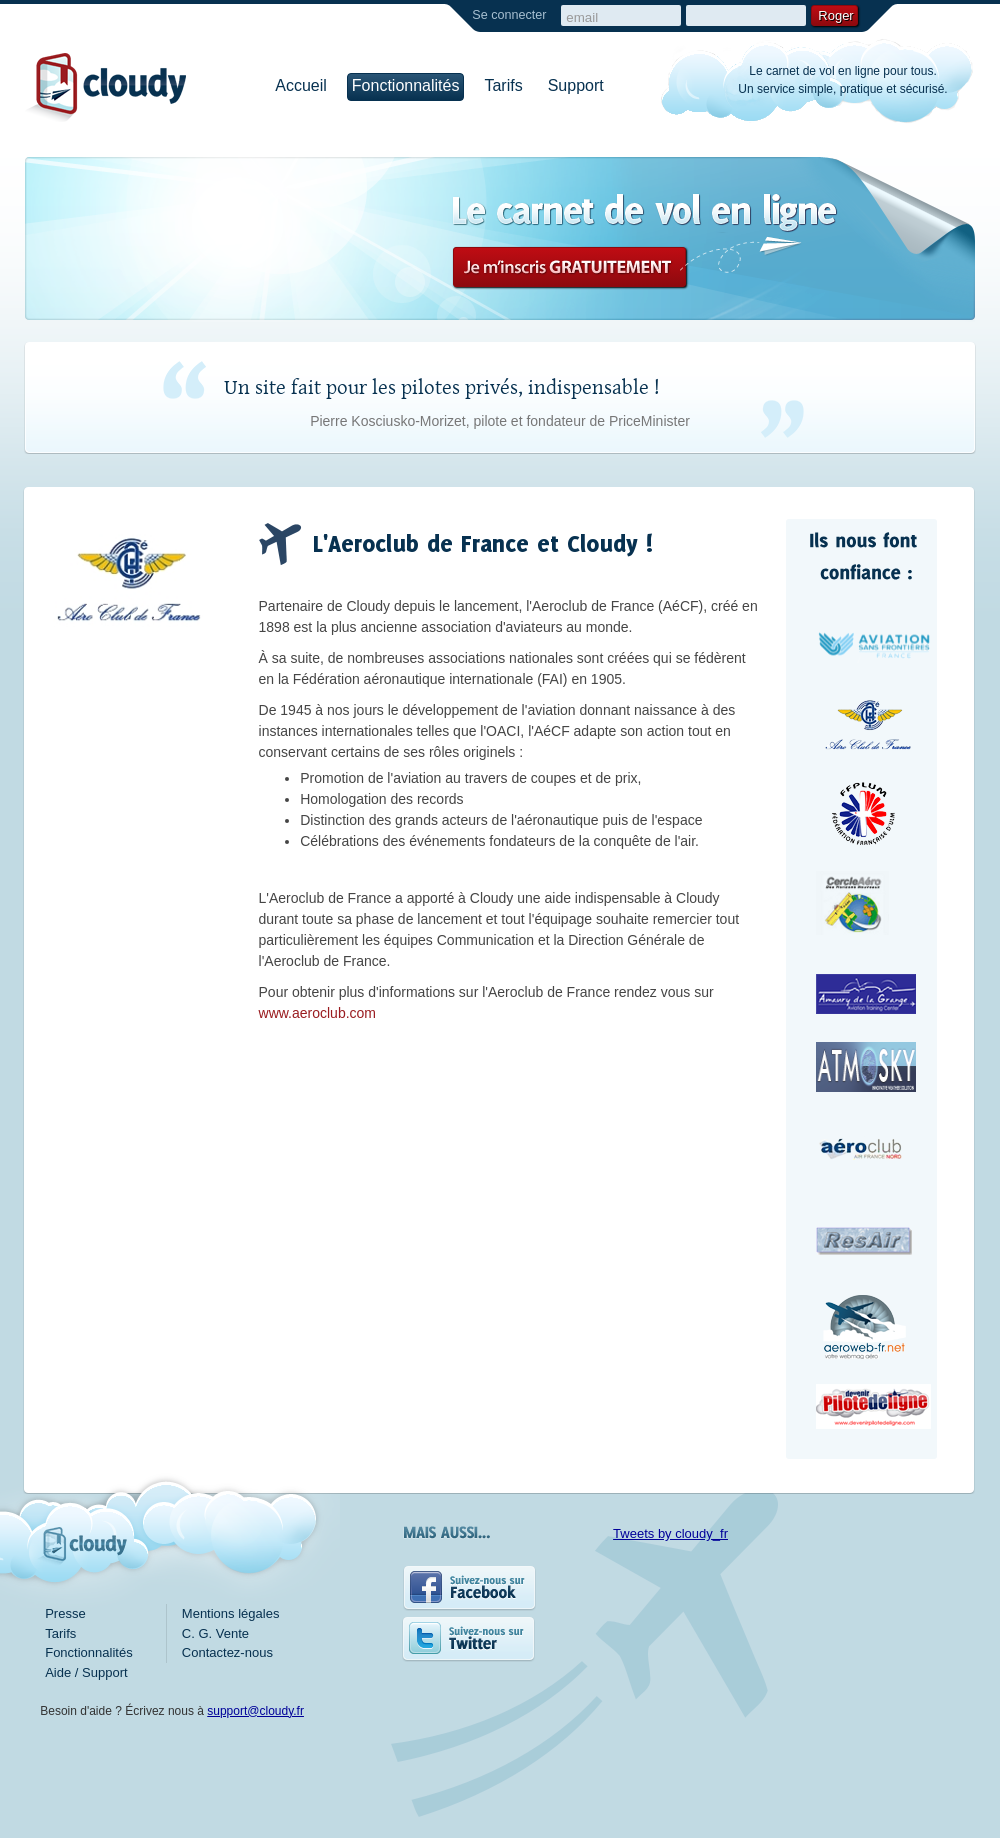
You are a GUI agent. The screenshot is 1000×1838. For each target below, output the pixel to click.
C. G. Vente (215, 1633)
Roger (835, 15)
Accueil (301, 85)
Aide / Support (86, 1672)
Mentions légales (231, 1613)
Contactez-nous (227, 1652)
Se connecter (509, 15)
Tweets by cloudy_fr (670, 1533)
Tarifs (503, 85)
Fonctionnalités (406, 85)
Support (576, 85)
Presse (65, 1613)
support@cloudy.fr (255, 1711)
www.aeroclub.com (318, 1013)
